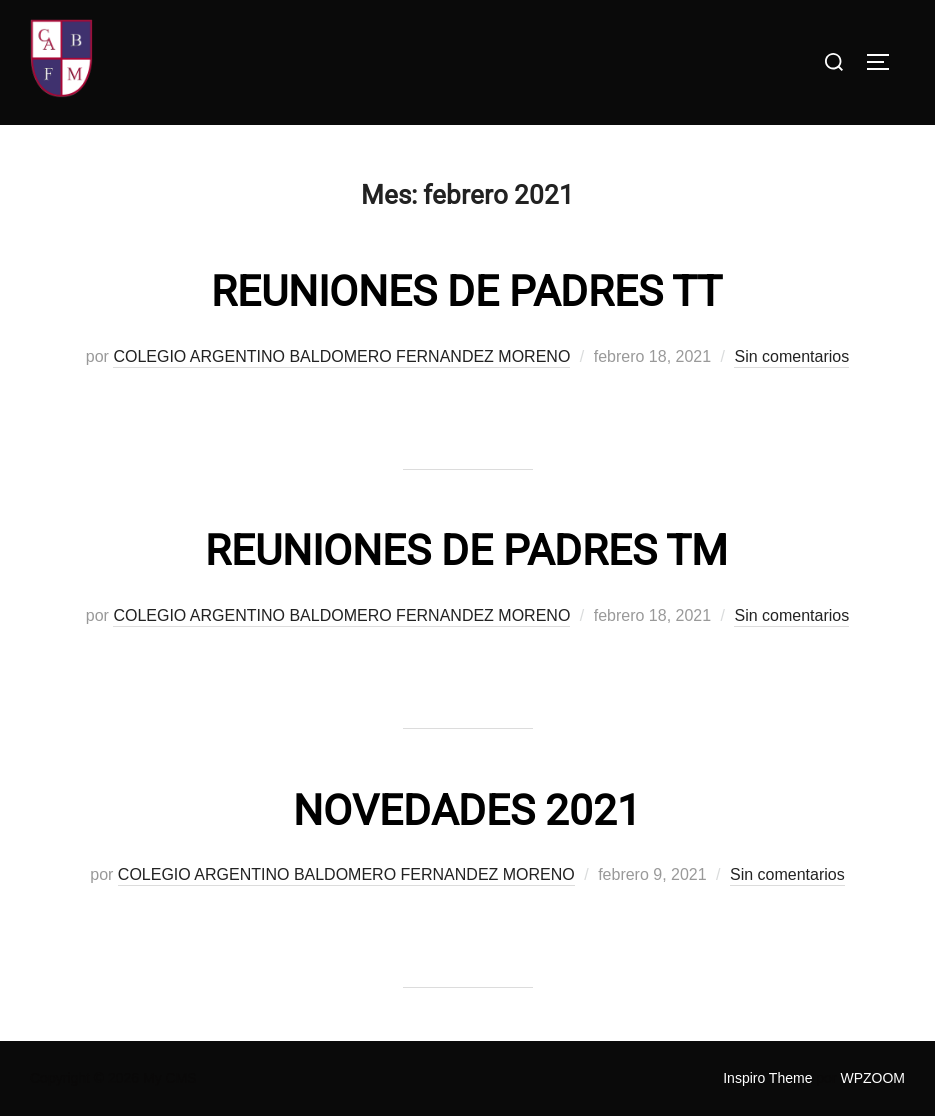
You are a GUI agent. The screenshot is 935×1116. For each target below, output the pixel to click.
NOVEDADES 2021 (467, 810)
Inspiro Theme (767, 1078)
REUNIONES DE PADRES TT (466, 291)
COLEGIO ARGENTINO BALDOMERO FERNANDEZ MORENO (341, 356)
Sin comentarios (791, 356)
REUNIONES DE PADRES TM (466, 550)
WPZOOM (872, 1078)
